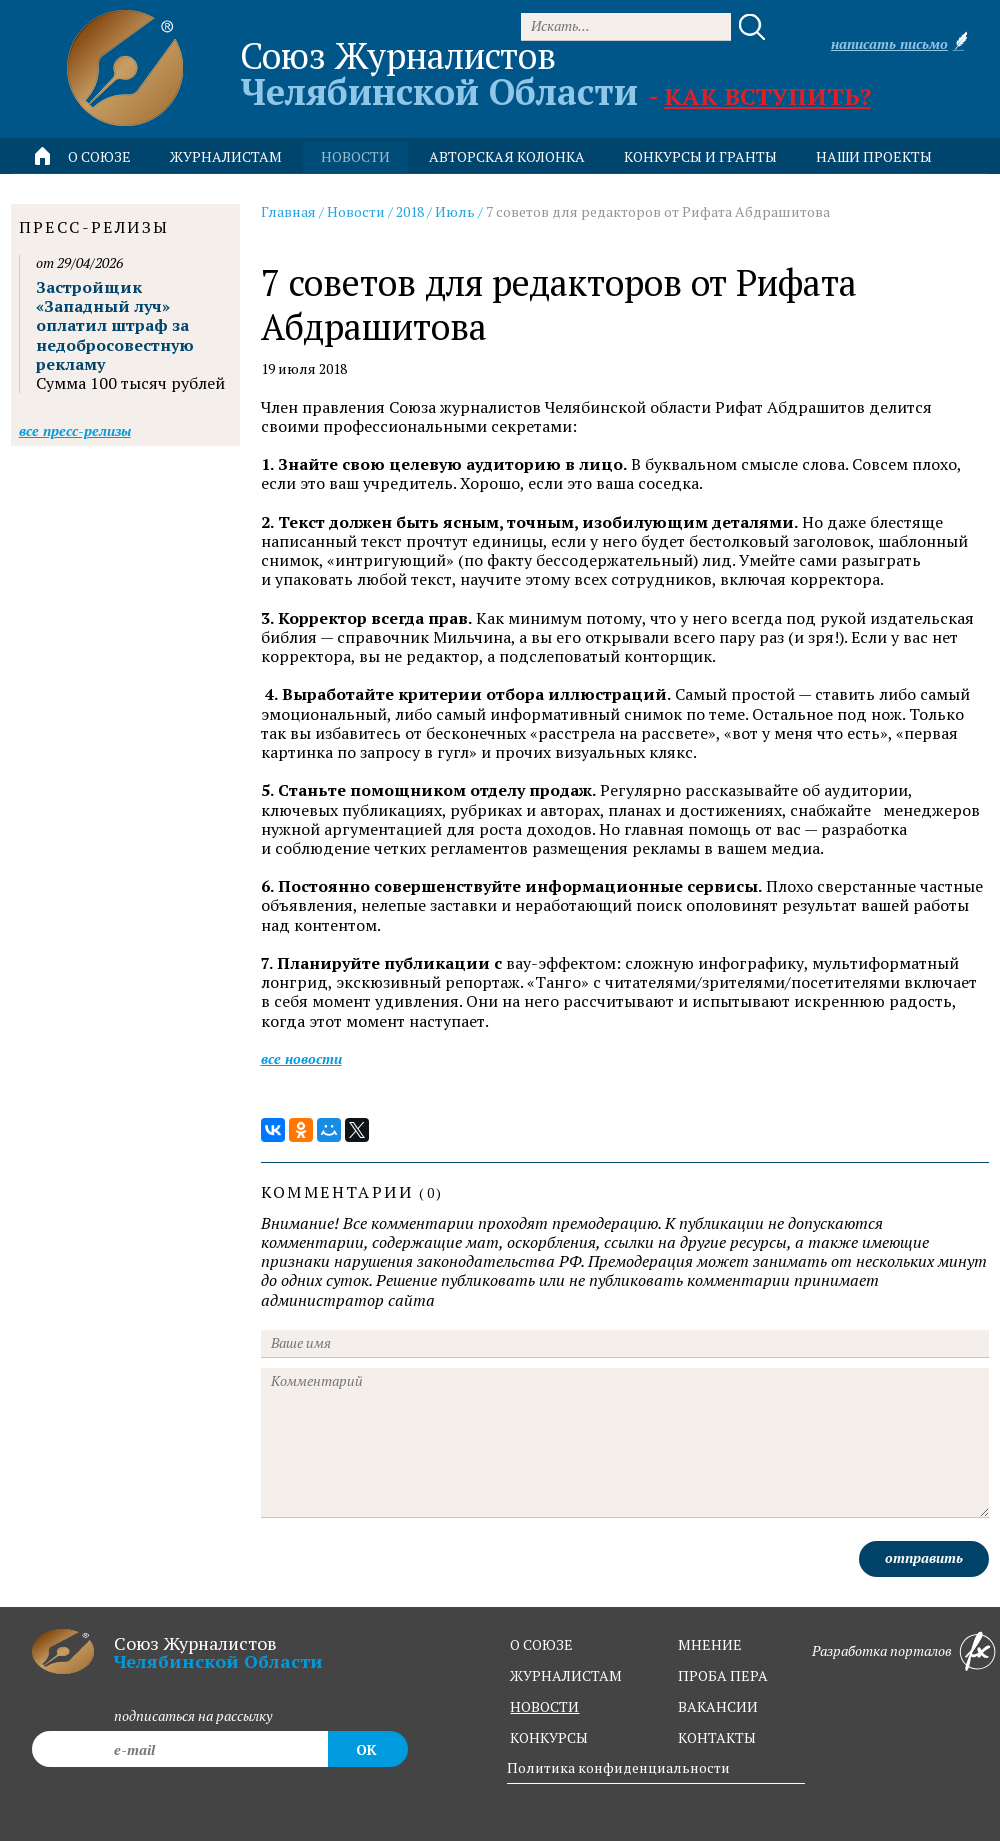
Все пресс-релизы (75, 430)
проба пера (723, 1675)
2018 (410, 211)
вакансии (718, 1706)
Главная (288, 211)
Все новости (301, 1058)
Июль (455, 211)
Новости (356, 211)
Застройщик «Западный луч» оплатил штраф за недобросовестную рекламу (115, 325)
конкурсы (549, 1737)
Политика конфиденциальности (618, 1767)
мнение (710, 1644)
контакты (717, 1737)
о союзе (541, 1644)
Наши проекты (874, 156)
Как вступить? (767, 96)
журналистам (566, 1675)
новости (355, 156)
